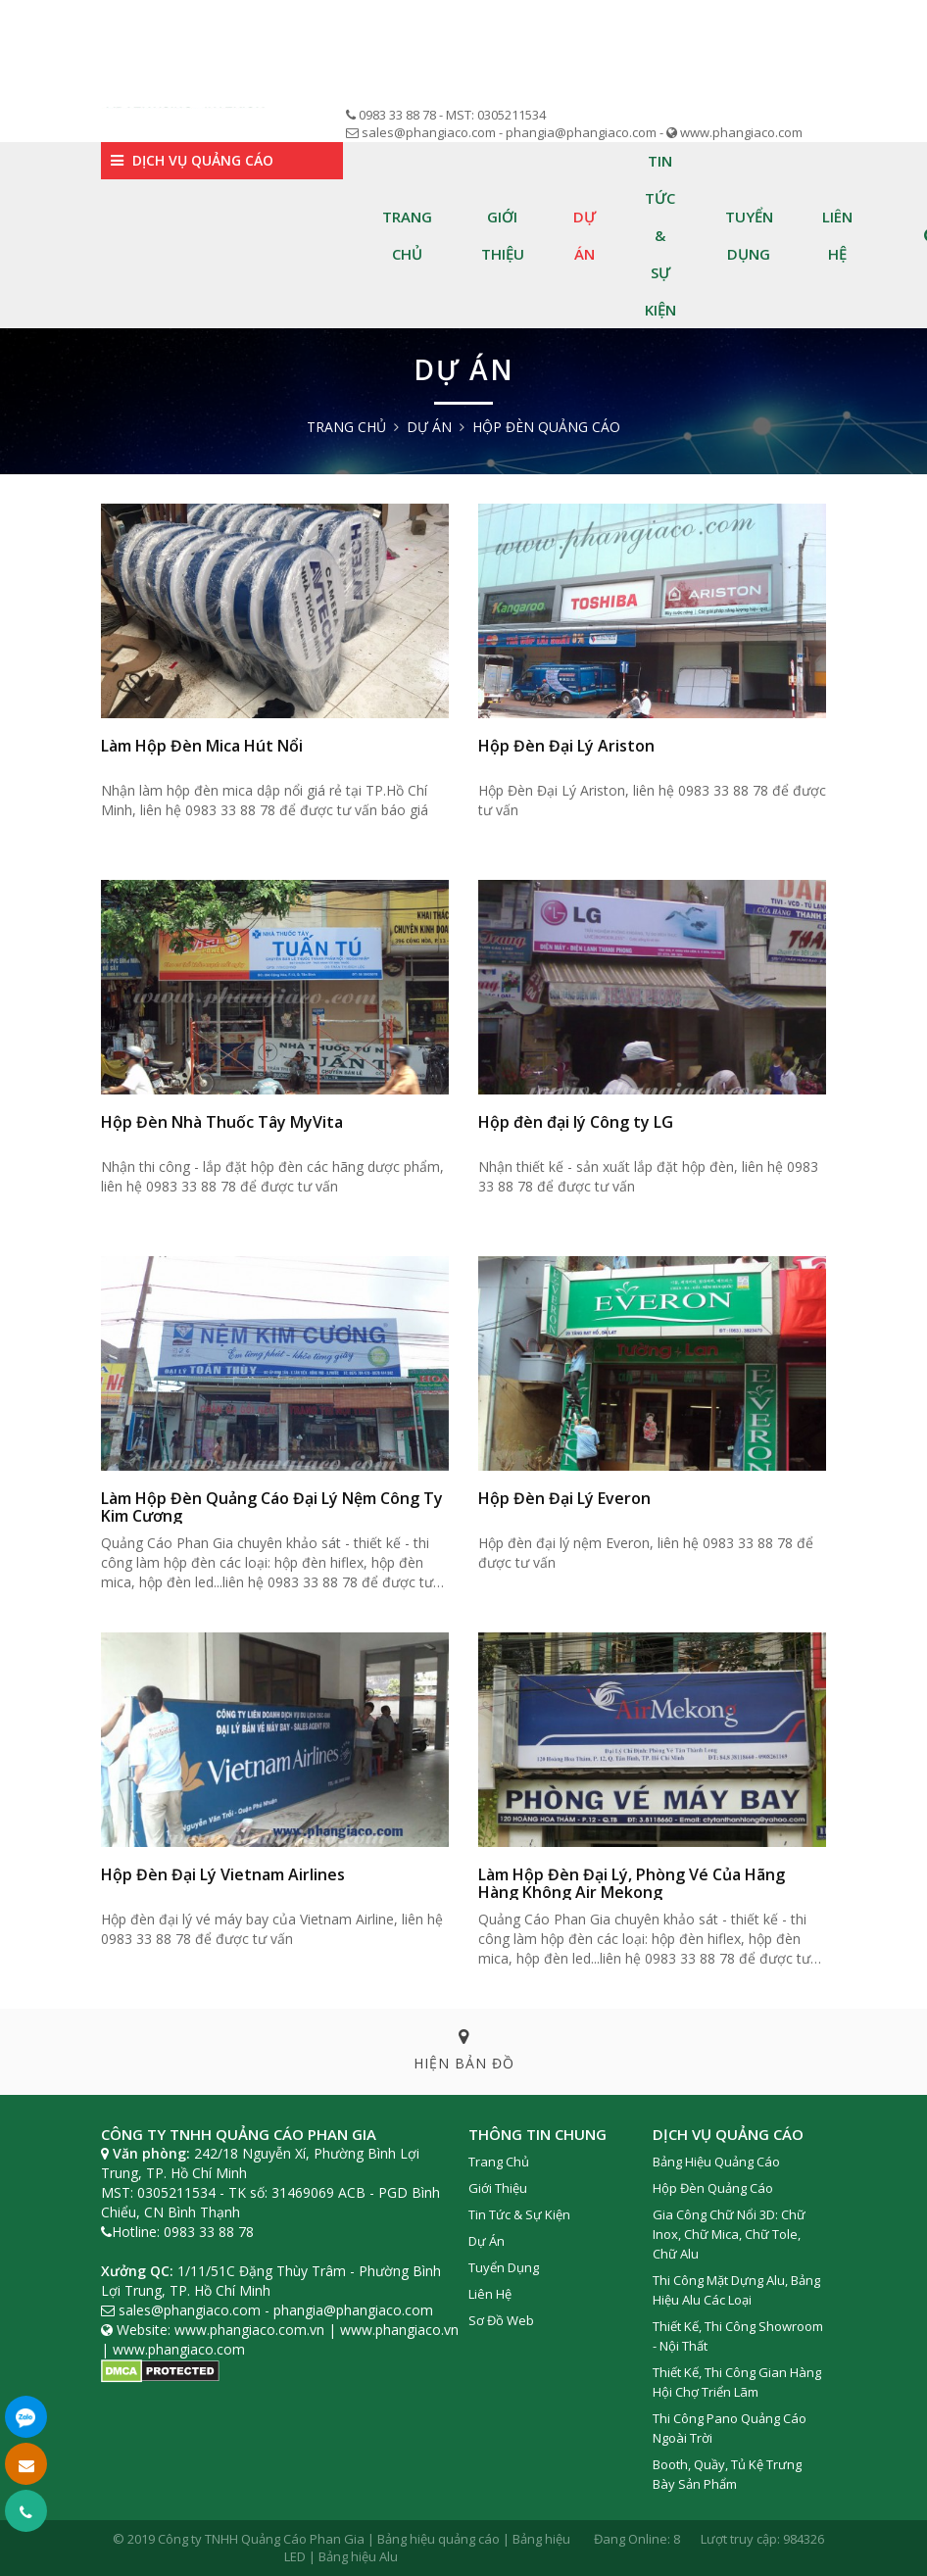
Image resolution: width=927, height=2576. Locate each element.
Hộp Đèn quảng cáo (546, 426)
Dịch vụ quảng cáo (192, 160)
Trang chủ (407, 235)
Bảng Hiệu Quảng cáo (716, 2161)
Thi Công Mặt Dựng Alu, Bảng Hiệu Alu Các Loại (736, 2290)
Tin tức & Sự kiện (660, 235)
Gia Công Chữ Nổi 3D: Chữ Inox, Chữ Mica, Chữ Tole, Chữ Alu (729, 2234)
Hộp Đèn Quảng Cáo (713, 2188)
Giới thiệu (502, 235)
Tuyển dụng (749, 235)
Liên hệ (837, 235)
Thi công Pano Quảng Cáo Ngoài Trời (729, 2428)
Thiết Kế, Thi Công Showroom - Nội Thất (738, 2336)
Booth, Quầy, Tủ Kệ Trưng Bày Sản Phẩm (727, 2474)
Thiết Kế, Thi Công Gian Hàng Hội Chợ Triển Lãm (737, 2382)
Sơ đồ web (501, 2320)
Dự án (584, 235)
